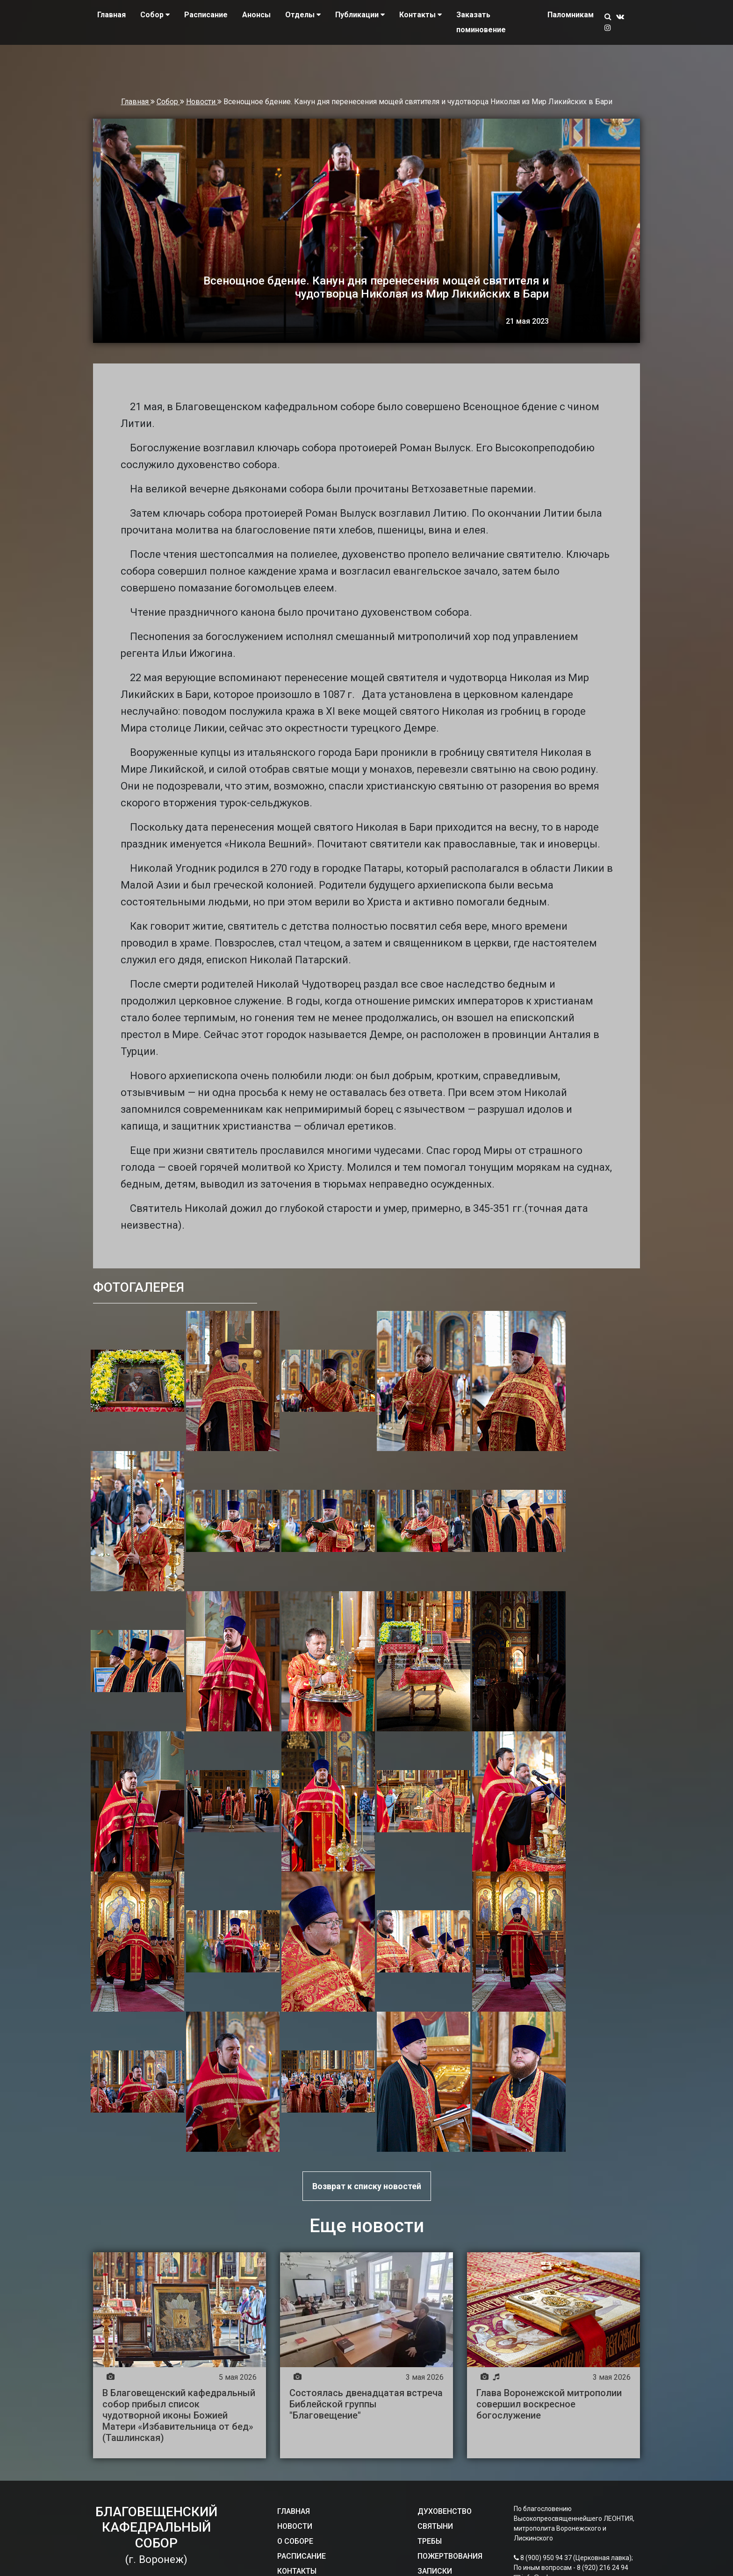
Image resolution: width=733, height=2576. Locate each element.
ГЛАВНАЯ (293, 2511)
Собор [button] (155, 14)
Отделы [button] (303, 14)
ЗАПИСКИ (434, 2571)
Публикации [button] (360, 14)
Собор (168, 101)
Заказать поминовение (481, 22)
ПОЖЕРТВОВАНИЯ (449, 2556)
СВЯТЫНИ (435, 2526)
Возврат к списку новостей (366, 2186)
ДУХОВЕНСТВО (444, 2511)
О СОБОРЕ (295, 2541)
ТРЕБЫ (429, 2541)
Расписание (206, 14)
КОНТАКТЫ (296, 2571)
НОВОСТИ (294, 2526)
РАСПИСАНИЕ (301, 2556)
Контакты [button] (420, 14)
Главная (111, 14)
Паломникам (570, 14)
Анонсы (256, 14)
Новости (201, 101)
